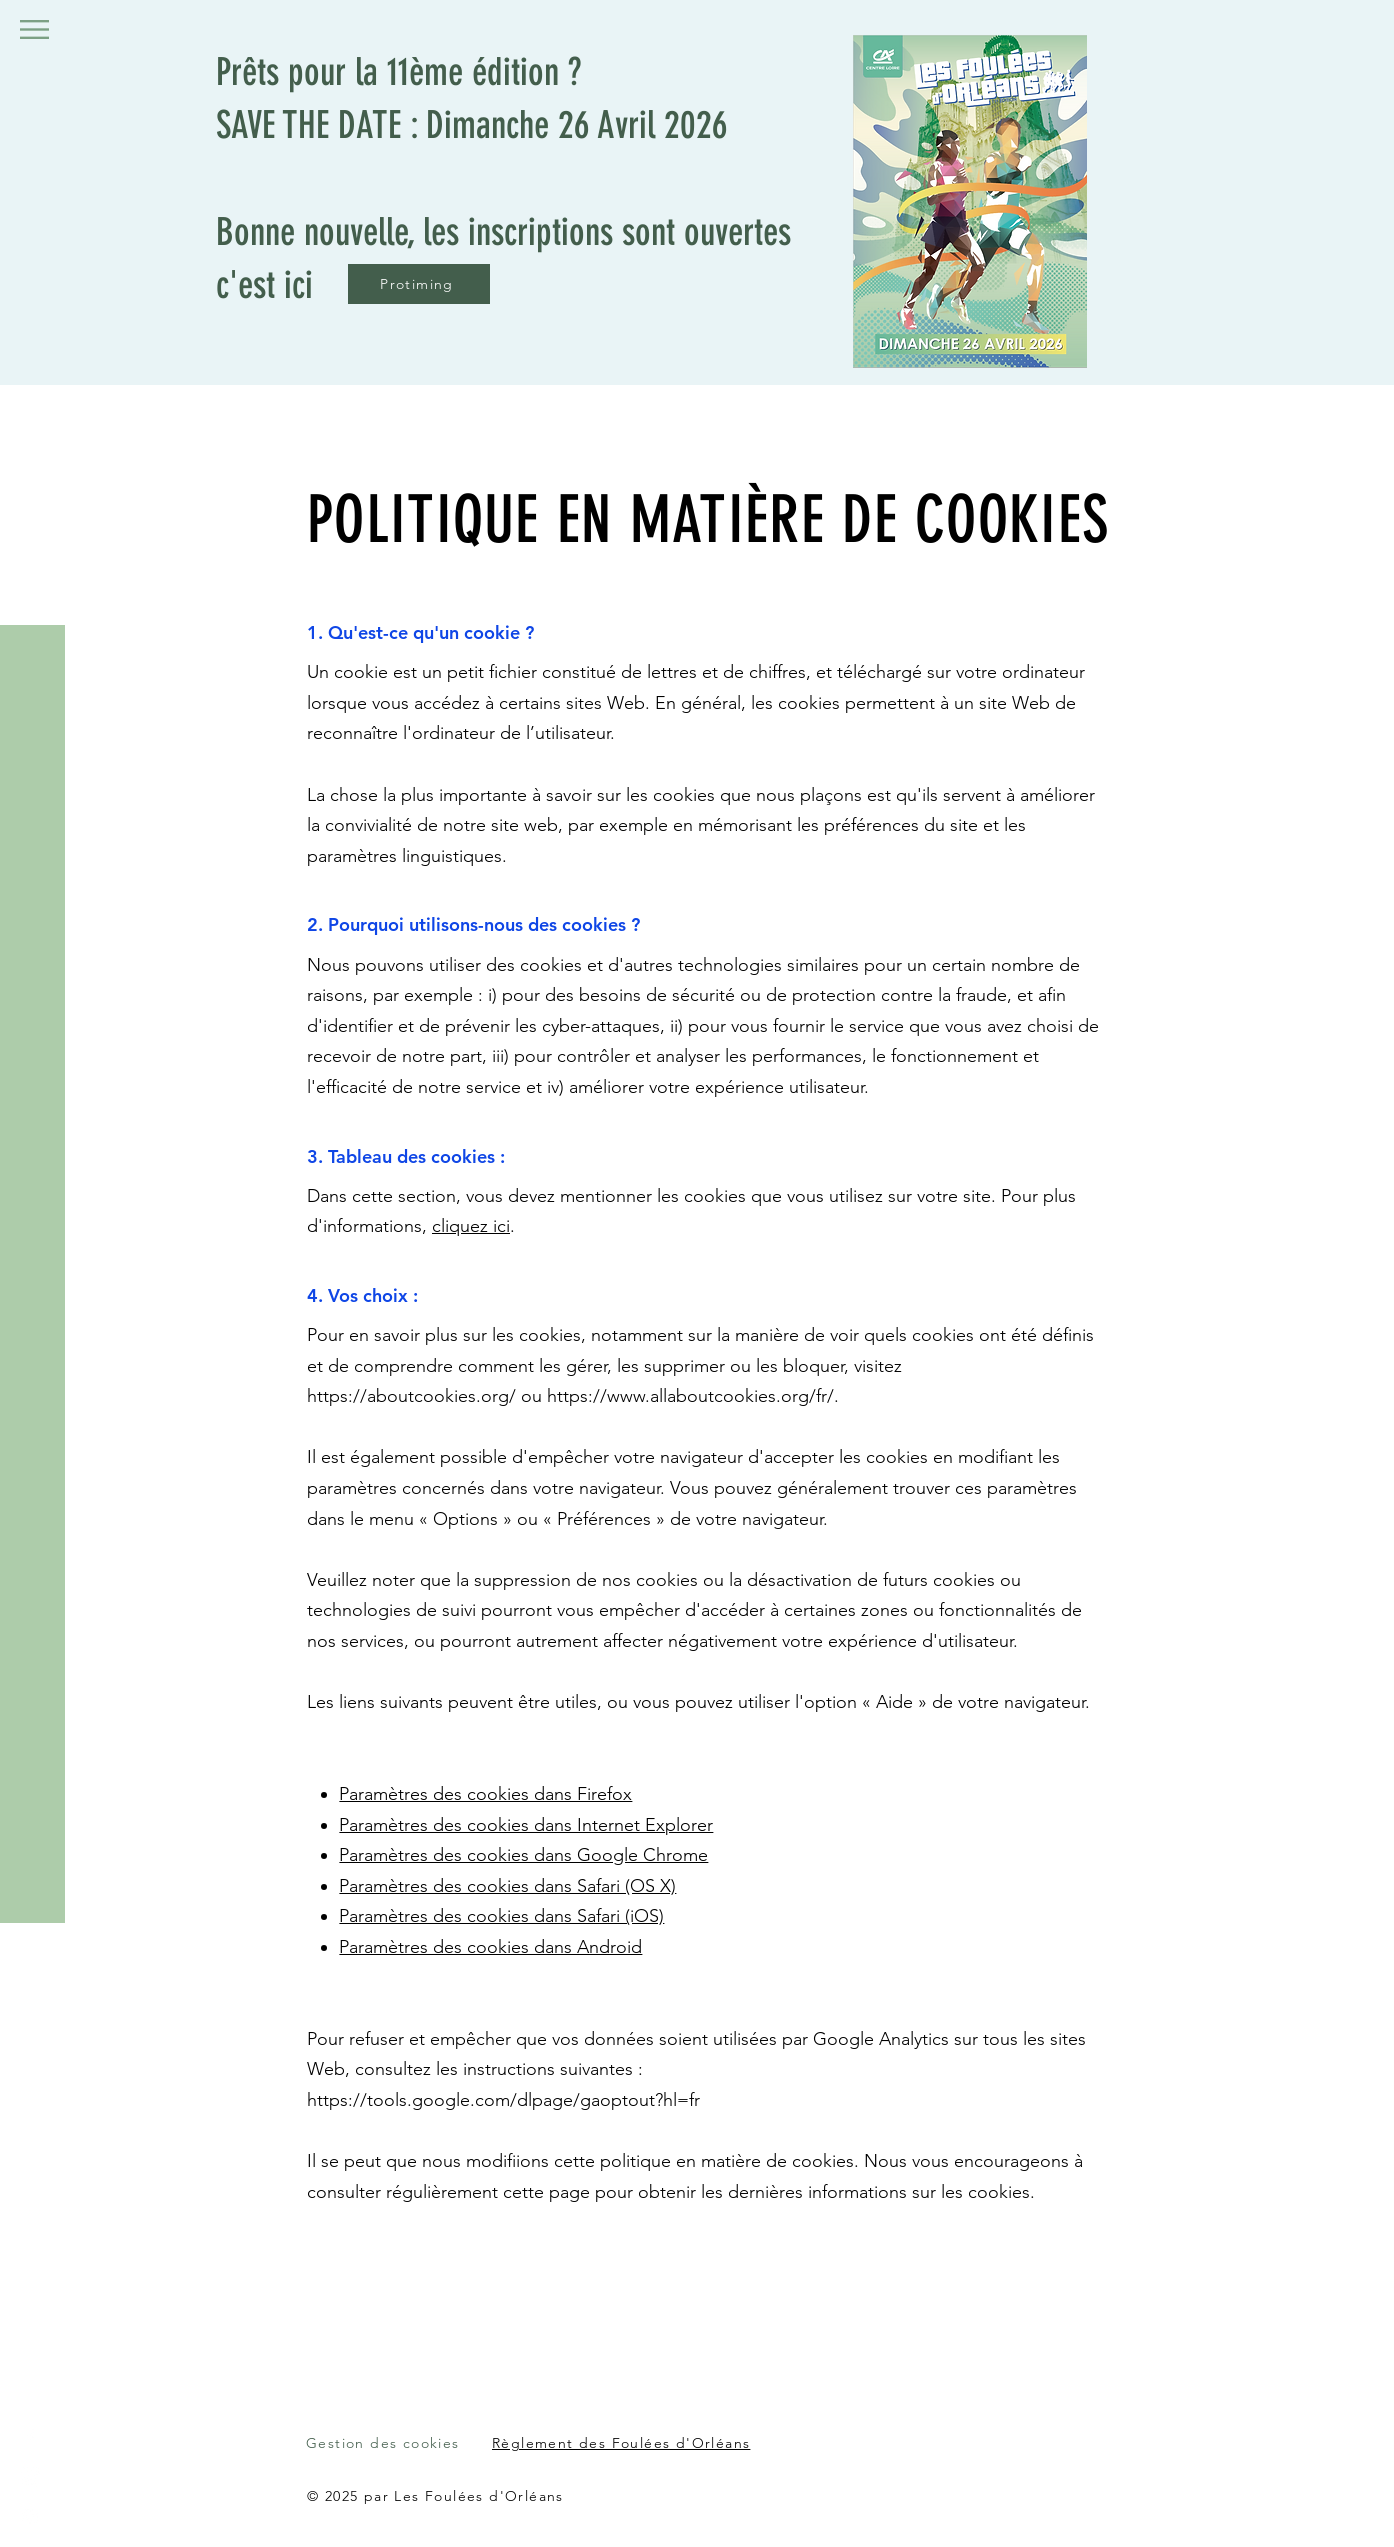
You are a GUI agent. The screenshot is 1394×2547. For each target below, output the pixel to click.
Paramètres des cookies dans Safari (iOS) (501, 1916)
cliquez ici (471, 1226)
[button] (34, 29)
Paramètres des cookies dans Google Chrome (523, 1855)
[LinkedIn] (30, 2477)
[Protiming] (419, 284)
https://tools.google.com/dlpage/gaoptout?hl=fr (503, 2100)
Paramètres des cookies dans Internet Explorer (526, 1825)
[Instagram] (30, 2517)
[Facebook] (30, 2437)
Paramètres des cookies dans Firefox (485, 1794)
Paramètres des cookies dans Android (490, 1947)
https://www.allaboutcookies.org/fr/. (693, 1396)
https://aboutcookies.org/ (411, 1396)
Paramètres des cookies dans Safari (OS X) (507, 1886)
